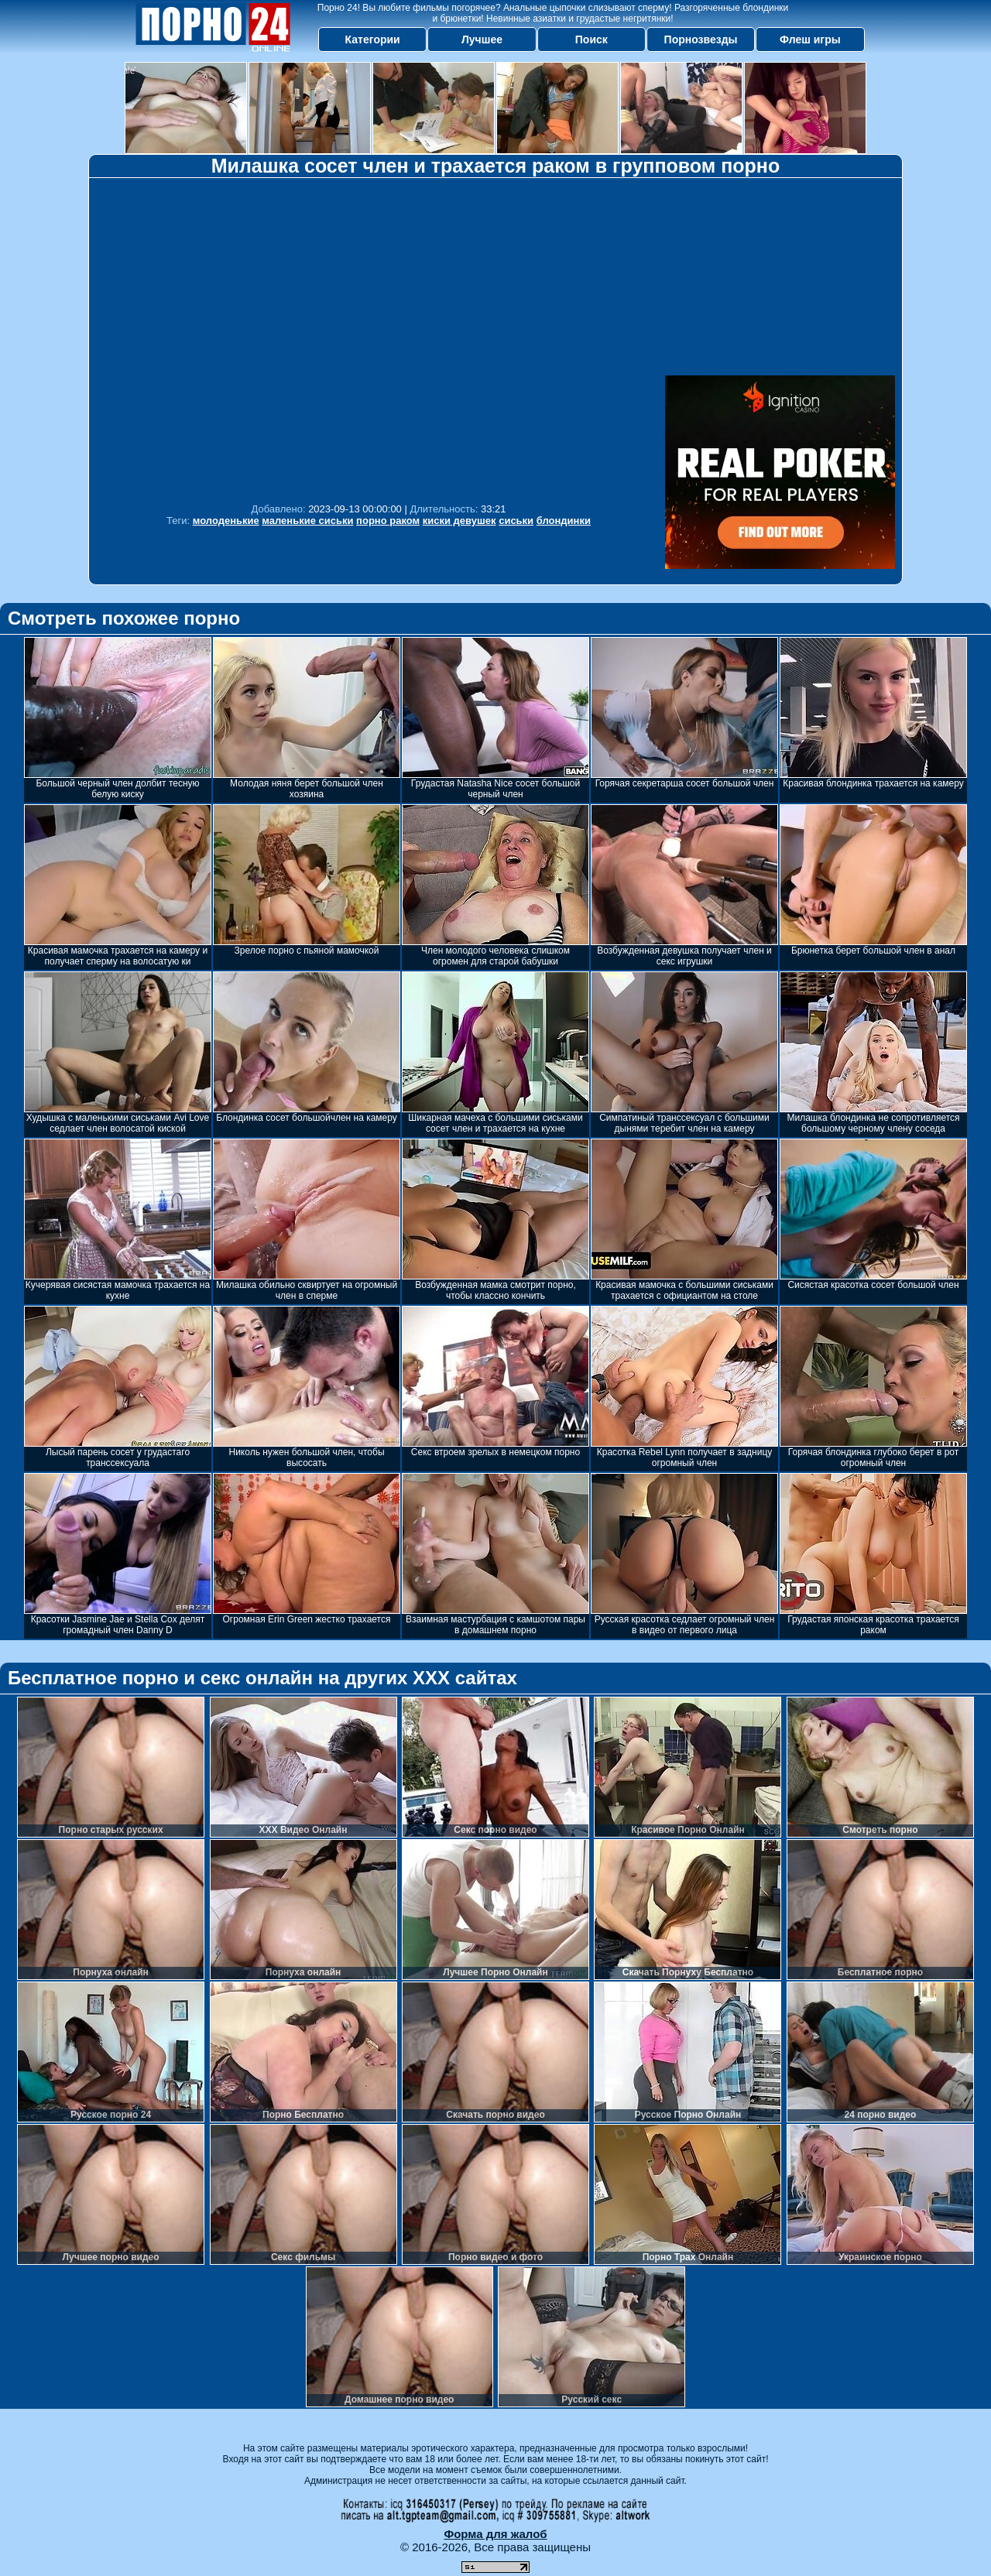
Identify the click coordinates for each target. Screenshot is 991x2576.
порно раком (388, 520)
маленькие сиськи (307, 520)
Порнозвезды (701, 39)
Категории (372, 39)
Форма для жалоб (495, 2533)
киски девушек (459, 520)
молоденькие (226, 520)
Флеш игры (810, 39)
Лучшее (481, 39)
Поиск (591, 39)
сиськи (516, 520)
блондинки (564, 520)
